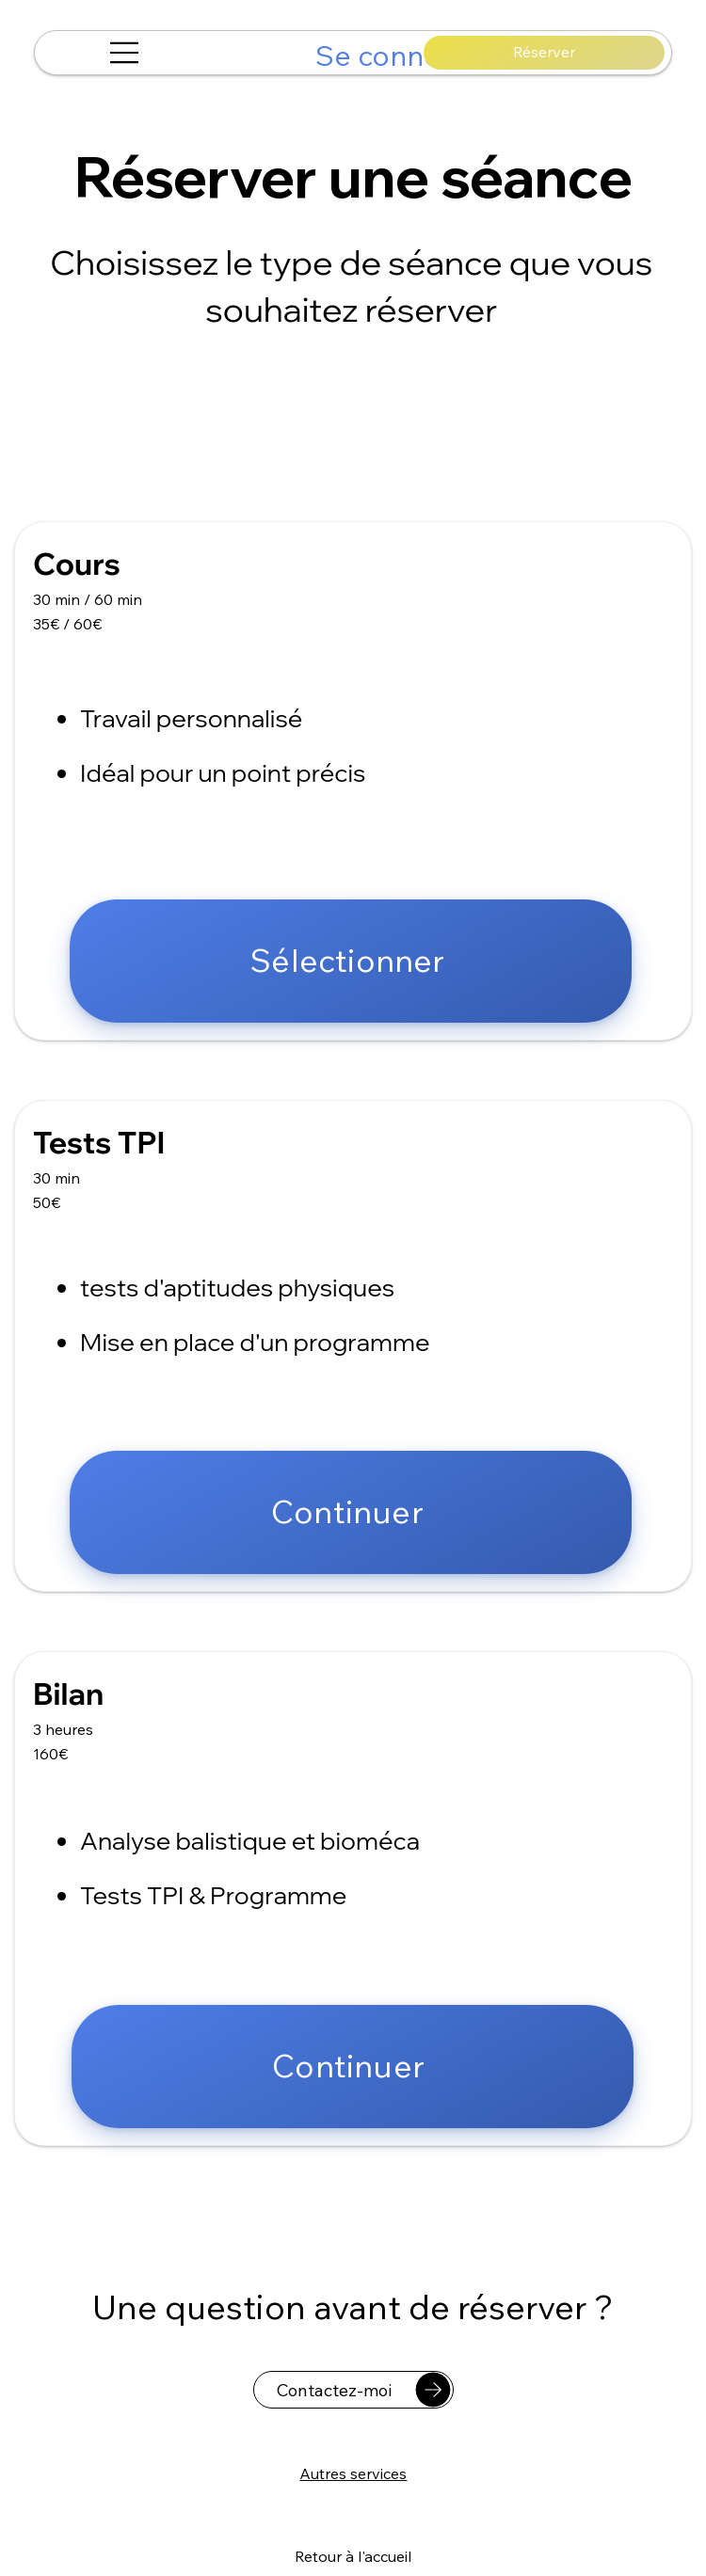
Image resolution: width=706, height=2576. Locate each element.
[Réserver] (544, 53)
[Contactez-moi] (353, 2390)
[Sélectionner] (351, 961)
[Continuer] (351, 1512)
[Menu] (125, 53)
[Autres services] (353, 2473)
